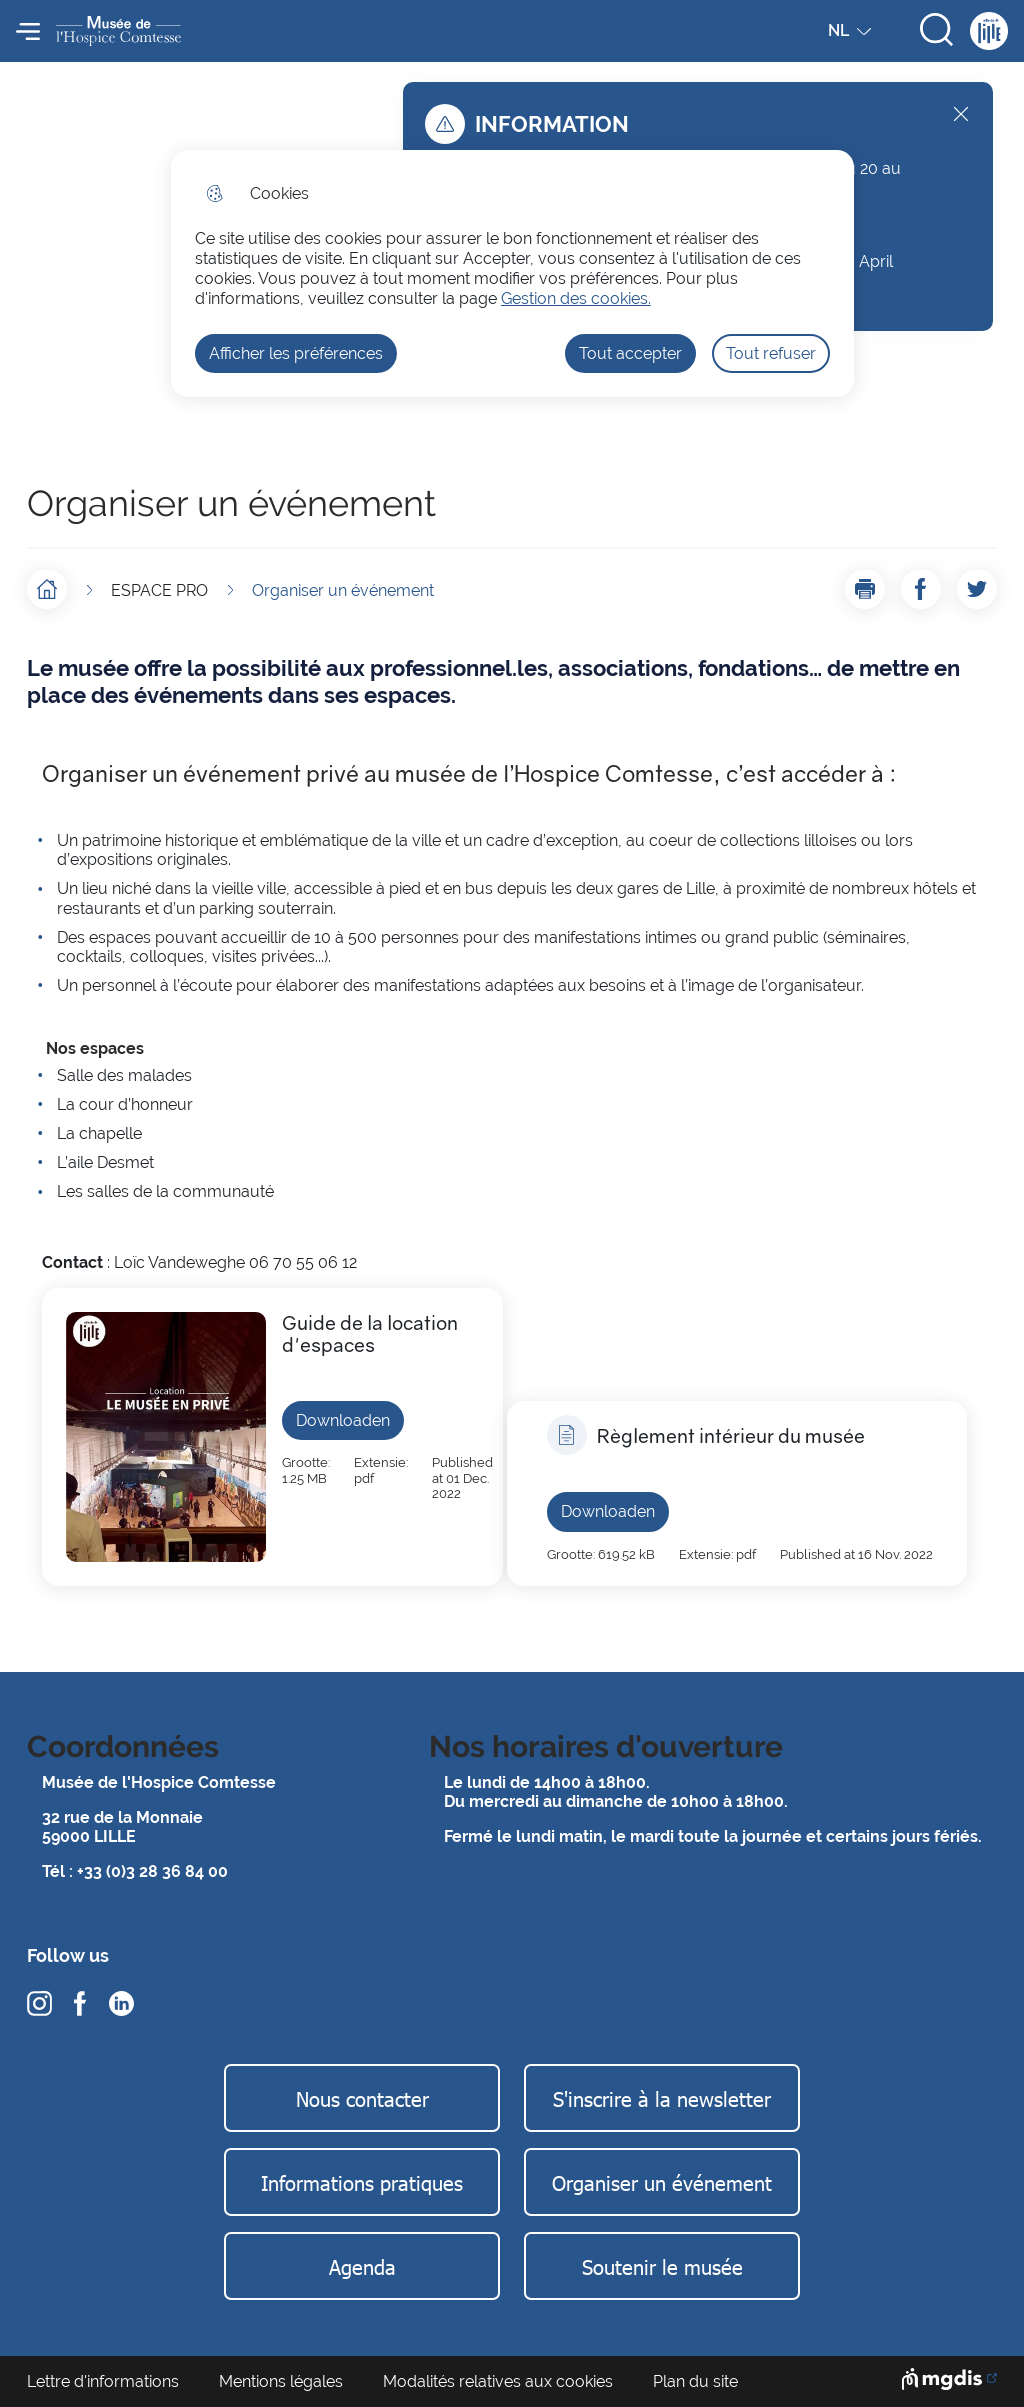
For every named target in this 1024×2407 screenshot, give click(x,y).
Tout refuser (771, 353)
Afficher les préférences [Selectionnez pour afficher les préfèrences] (296, 353)
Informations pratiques (362, 2182)
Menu (28, 31)
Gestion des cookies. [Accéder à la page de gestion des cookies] (576, 298)
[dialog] (512, 273)
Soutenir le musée (662, 2266)
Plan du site (695, 2381)
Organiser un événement (662, 2182)
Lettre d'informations (103, 2381)
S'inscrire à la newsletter (662, 2098)
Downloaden (343, 1420)
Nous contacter (362, 2098)
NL (852, 35)
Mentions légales (281, 2381)
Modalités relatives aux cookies (498, 2381)
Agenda (362, 2266)
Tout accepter (630, 353)
